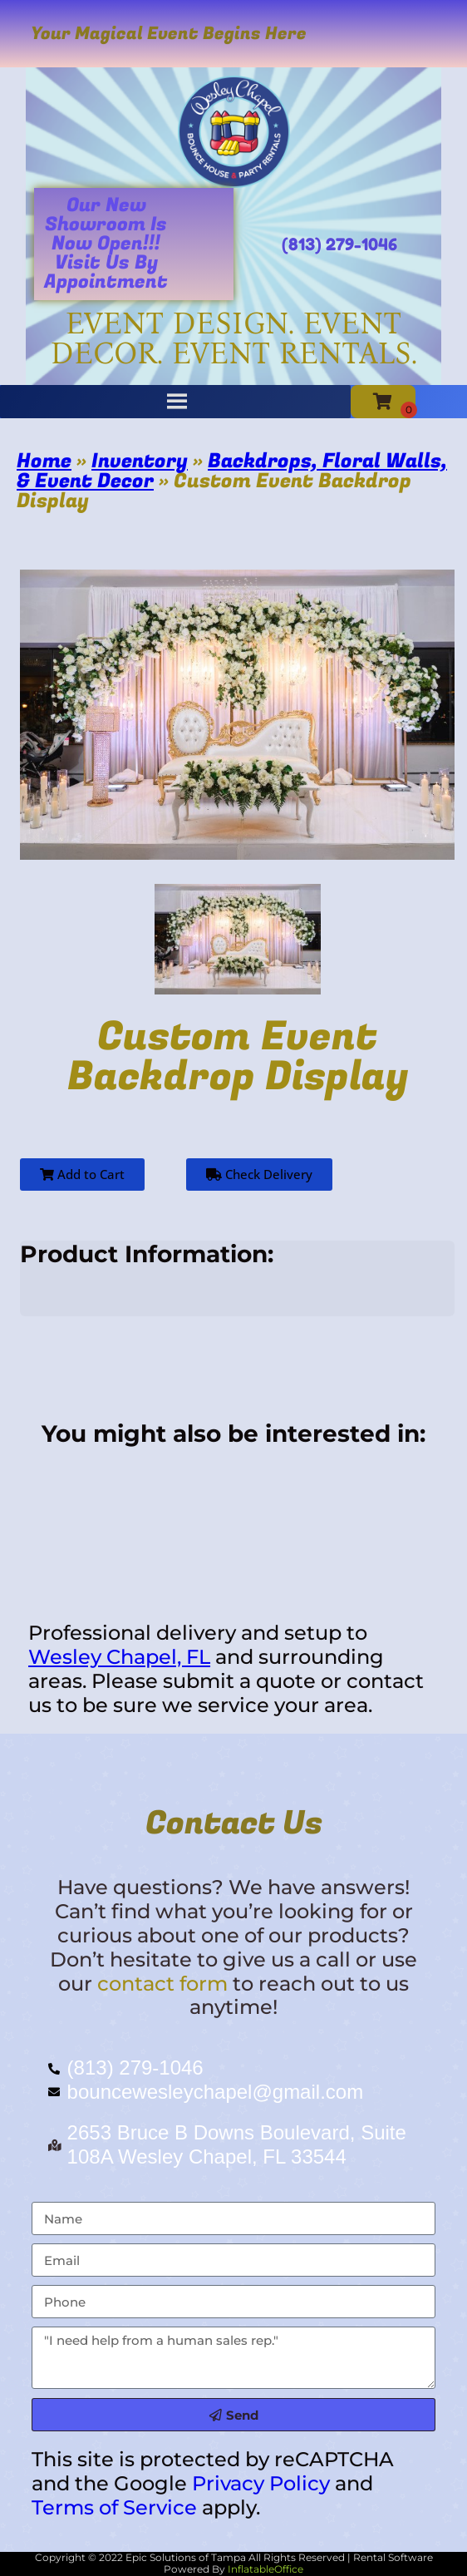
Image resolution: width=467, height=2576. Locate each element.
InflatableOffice (265, 2569)
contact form (162, 1983)
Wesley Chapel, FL (119, 1657)
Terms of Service (114, 2507)
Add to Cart (82, 1174)
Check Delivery (259, 1174)
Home (44, 461)
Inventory (139, 461)
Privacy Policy (261, 2483)
